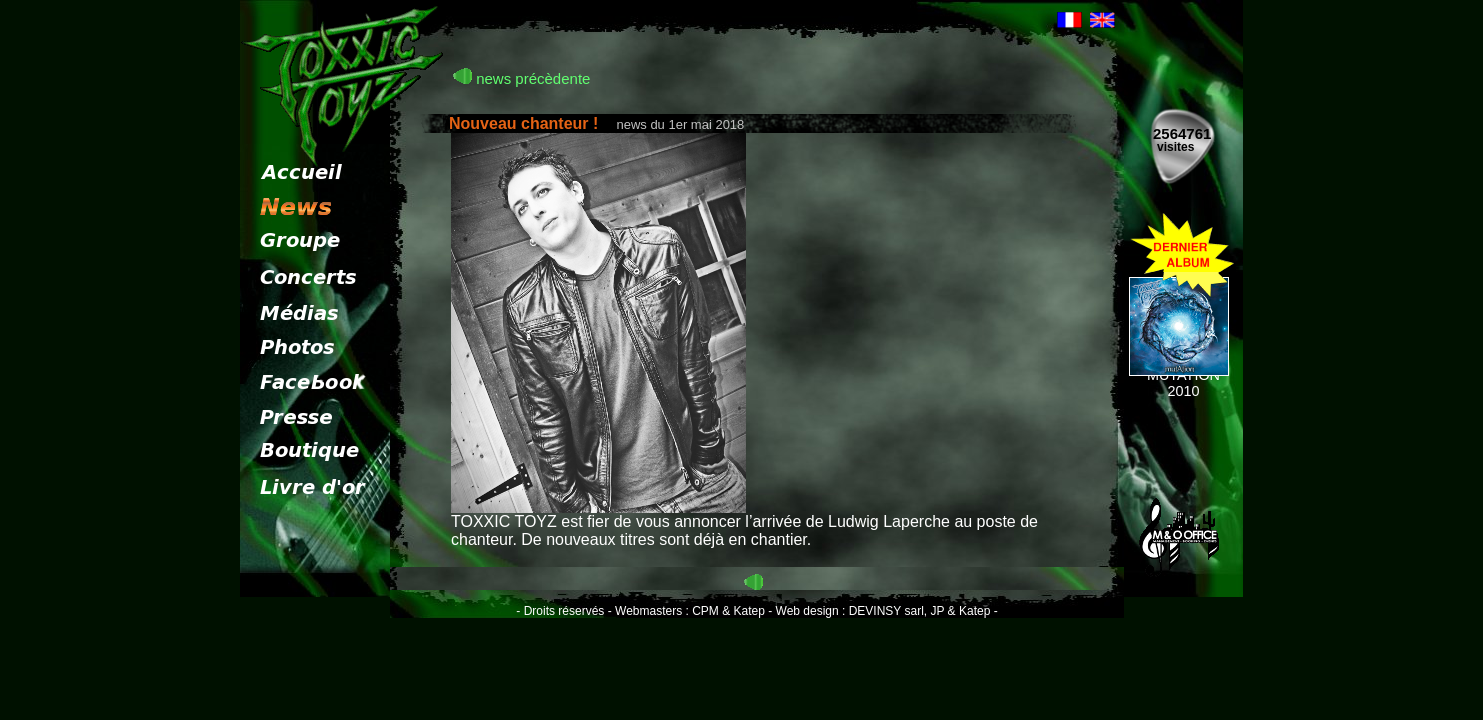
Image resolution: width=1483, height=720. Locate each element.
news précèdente (521, 78)
